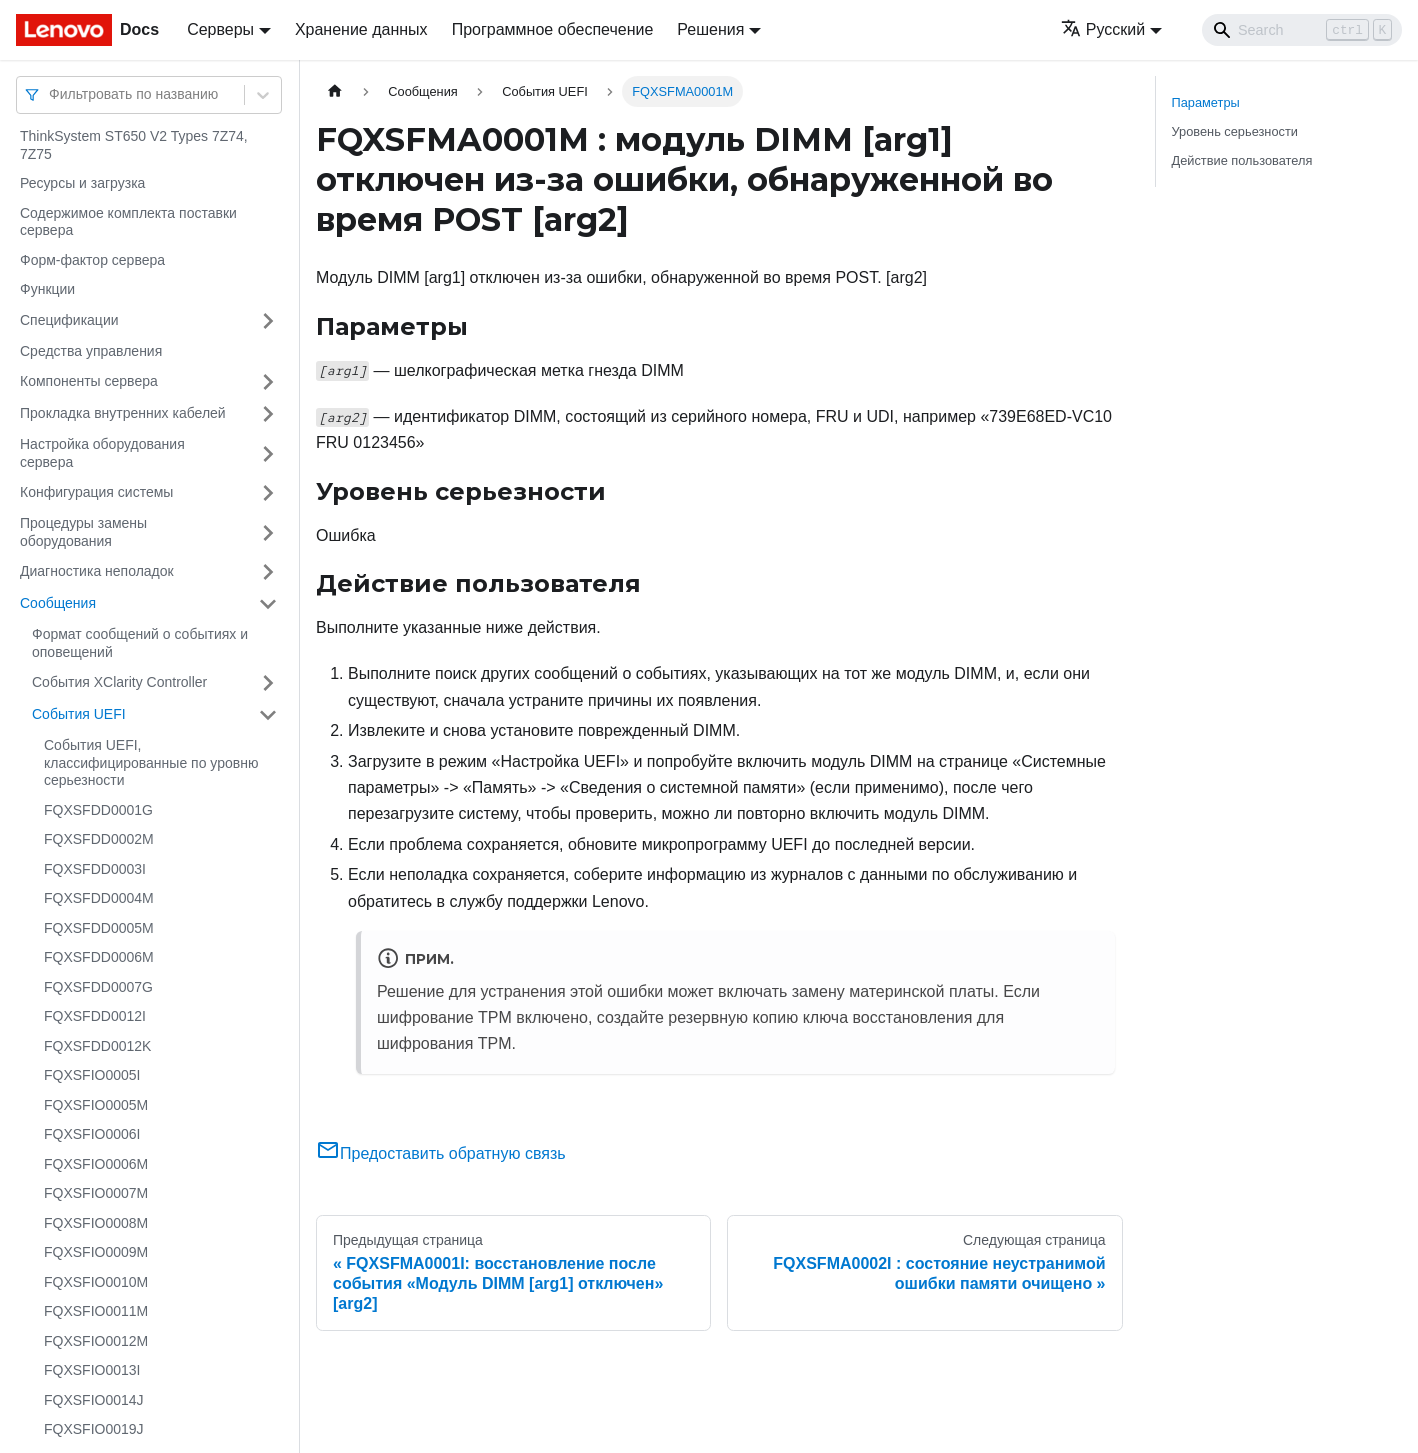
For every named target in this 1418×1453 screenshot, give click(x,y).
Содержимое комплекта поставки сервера (128, 222)
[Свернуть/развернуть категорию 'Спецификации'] (268, 321)
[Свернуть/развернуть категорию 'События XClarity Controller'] (268, 683)
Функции (47, 289)
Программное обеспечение (553, 29)
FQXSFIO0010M (96, 1282)
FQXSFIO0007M (96, 1193)
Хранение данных (361, 29)
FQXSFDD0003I (95, 869)
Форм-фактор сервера (92, 260)
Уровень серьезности (1235, 131)
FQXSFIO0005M (96, 1105)
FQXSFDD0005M (99, 928)
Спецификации (69, 320)
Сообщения (58, 603)
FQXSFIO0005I (92, 1075)
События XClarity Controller (119, 682)
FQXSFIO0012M (96, 1341)
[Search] (1302, 30)
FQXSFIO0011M (96, 1311)
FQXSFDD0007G (98, 987)
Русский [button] (1103, 29)
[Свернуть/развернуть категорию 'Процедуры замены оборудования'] (268, 532)
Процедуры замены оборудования (83, 532)
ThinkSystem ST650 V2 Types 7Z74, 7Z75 (134, 145)
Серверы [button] (220, 29)
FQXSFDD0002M (99, 839)
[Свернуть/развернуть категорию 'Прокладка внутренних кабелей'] (268, 414)
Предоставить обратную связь (441, 1153)
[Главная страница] (335, 91)
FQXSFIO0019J (94, 1429)
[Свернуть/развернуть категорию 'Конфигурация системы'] (268, 493)
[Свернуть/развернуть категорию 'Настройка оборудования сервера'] (268, 453)
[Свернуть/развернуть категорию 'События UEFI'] (268, 715)
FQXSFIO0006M (96, 1164)
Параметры (1206, 102)
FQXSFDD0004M (99, 898)
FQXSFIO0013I (92, 1370)
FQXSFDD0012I (95, 1016)
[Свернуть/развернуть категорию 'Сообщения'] (268, 604)
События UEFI (79, 714)
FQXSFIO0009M (96, 1252)
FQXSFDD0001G (98, 810)
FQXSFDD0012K (97, 1046)
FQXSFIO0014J (94, 1400)
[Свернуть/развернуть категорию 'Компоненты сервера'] (268, 382)
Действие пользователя (1242, 160)
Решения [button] (710, 29)
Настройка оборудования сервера (102, 453)
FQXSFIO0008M (96, 1223)
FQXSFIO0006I (92, 1134)
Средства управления (91, 351)
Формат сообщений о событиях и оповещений (140, 643)
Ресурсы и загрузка (82, 183)
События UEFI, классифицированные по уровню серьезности (151, 762)
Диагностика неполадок (97, 571)
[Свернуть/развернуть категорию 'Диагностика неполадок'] (268, 572)
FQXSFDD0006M (99, 957)
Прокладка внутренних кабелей (123, 413)
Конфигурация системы (96, 492)
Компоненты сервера (89, 381)
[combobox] (51, 94)
